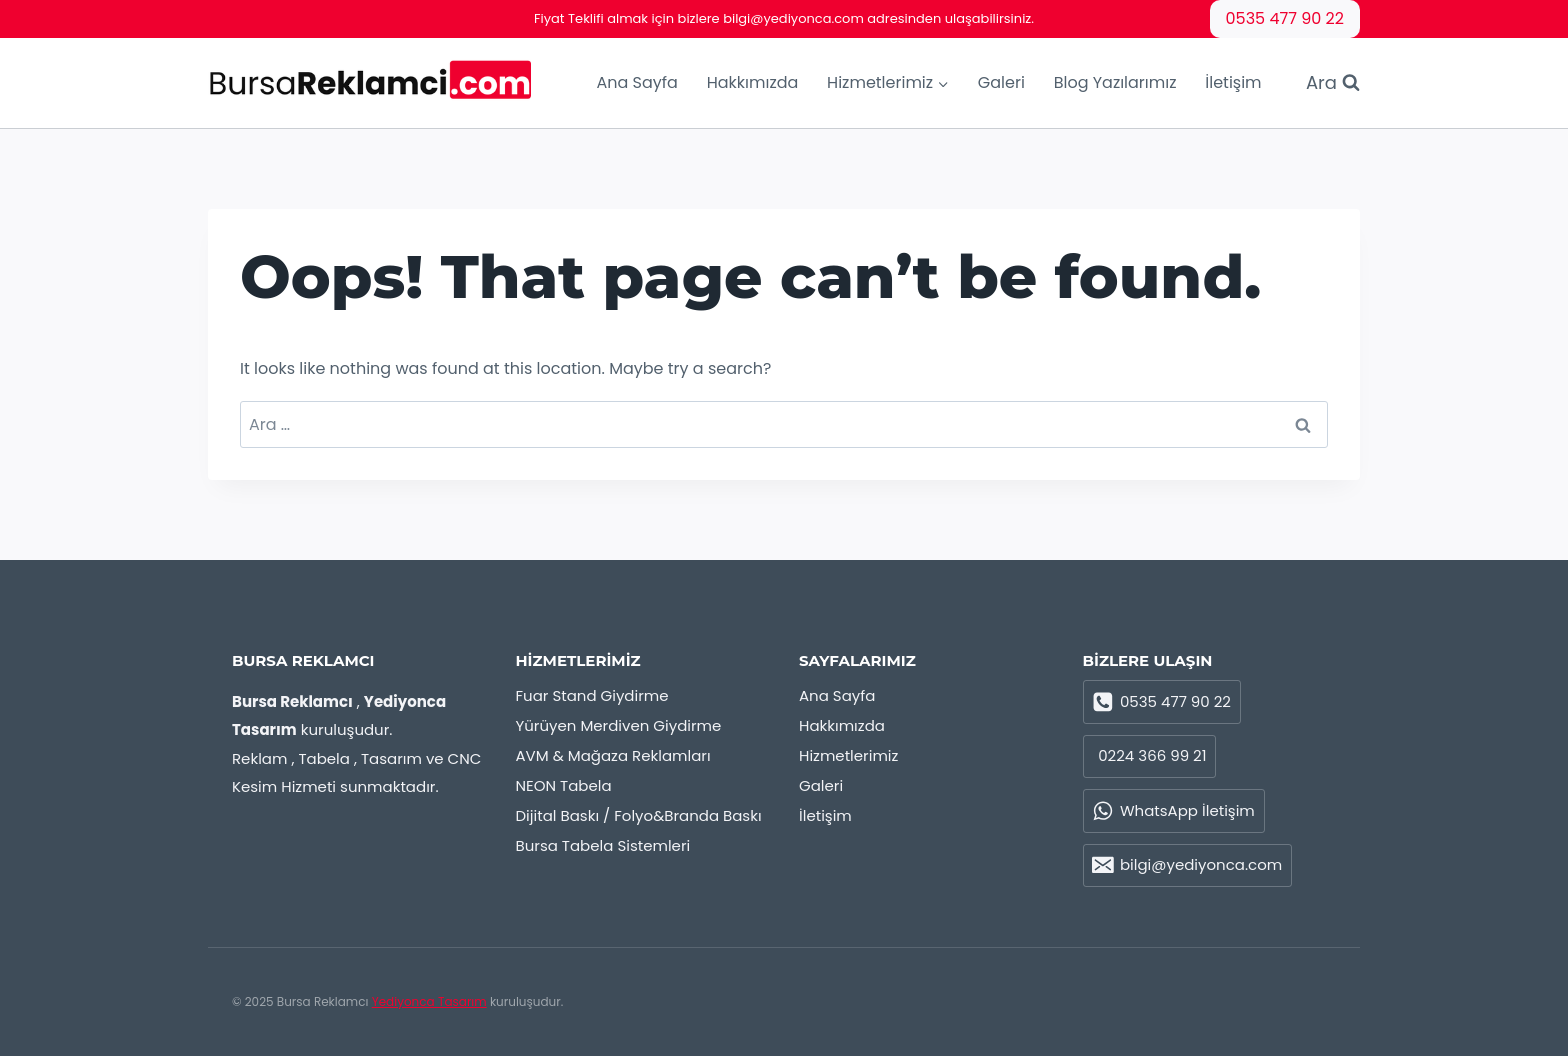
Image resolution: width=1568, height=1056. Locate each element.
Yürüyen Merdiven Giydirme (619, 725)
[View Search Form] (1323, 83)
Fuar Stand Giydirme (592, 695)
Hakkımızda (753, 82)
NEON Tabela (564, 785)
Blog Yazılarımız (1115, 82)
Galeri (1001, 82)
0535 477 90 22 (1285, 18)
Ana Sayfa (636, 82)
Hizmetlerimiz (848, 755)
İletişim (1233, 82)
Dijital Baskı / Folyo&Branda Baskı (639, 815)
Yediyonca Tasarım (429, 1001)
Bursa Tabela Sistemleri (603, 845)
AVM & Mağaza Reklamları (613, 755)
